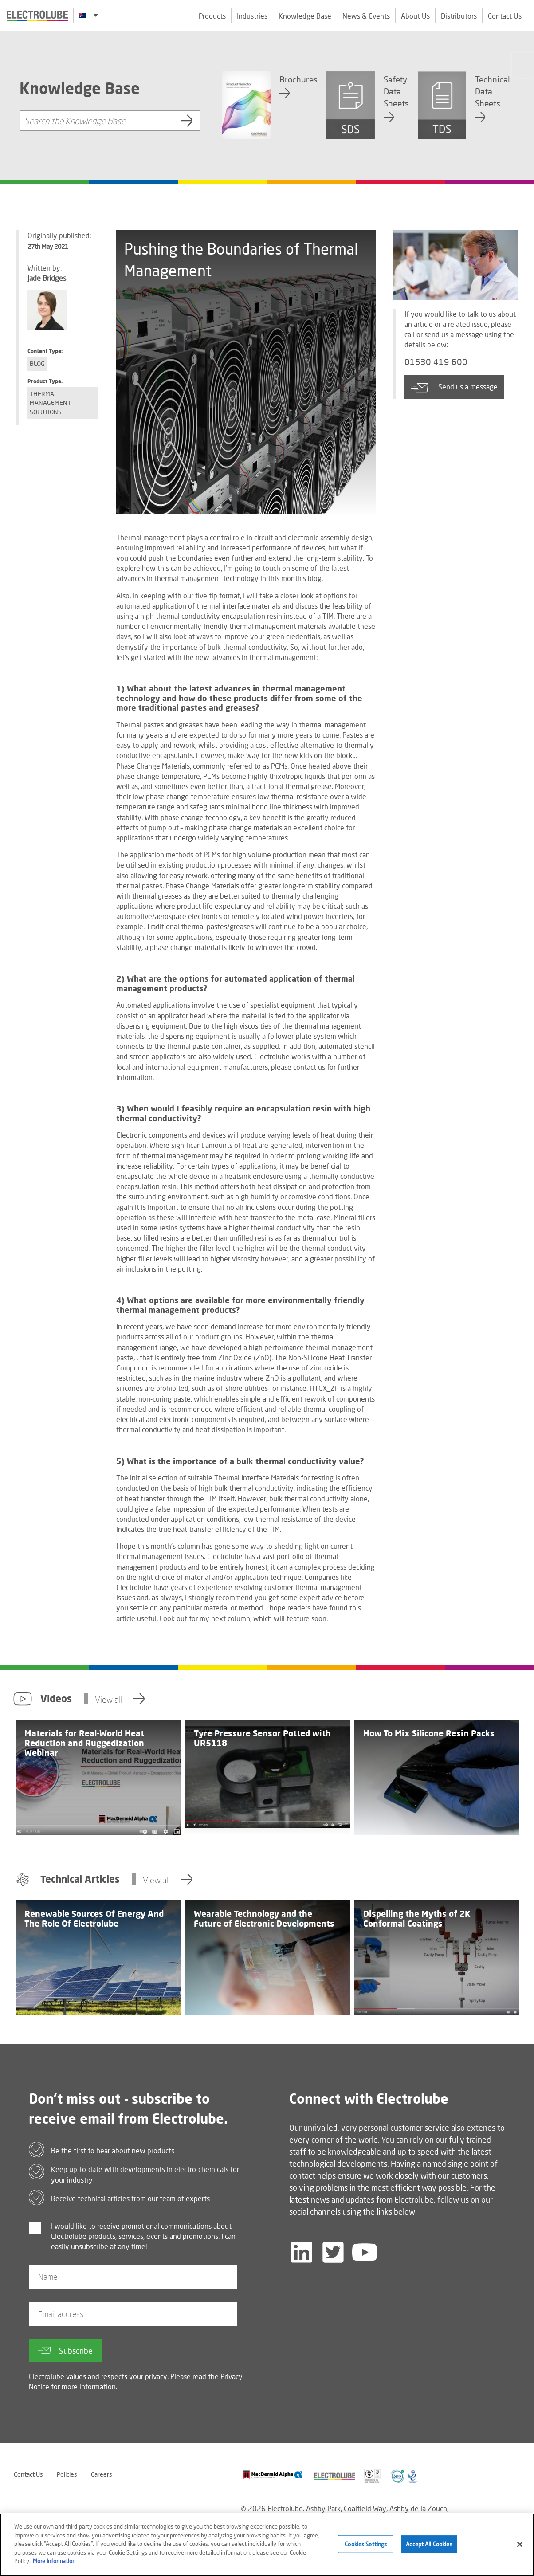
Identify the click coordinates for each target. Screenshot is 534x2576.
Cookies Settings (366, 2544)
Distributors (459, 16)
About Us (415, 16)
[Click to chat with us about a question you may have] (523, 65)
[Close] (520, 2545)
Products (212, 16)
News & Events (366, 16)
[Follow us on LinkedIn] (301, 2252)
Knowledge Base (305, 16)
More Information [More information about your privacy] (54, 2561)
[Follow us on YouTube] (364, 2252)
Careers (101, 2474)
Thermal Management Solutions (50, 403)
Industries (252, 16)
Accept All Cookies (429, 2544)
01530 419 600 (438, 363)
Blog (37, 363)
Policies (67, 2474)
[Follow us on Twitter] (333, 2252)
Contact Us (505, 16)
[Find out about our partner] (273, 2475)
